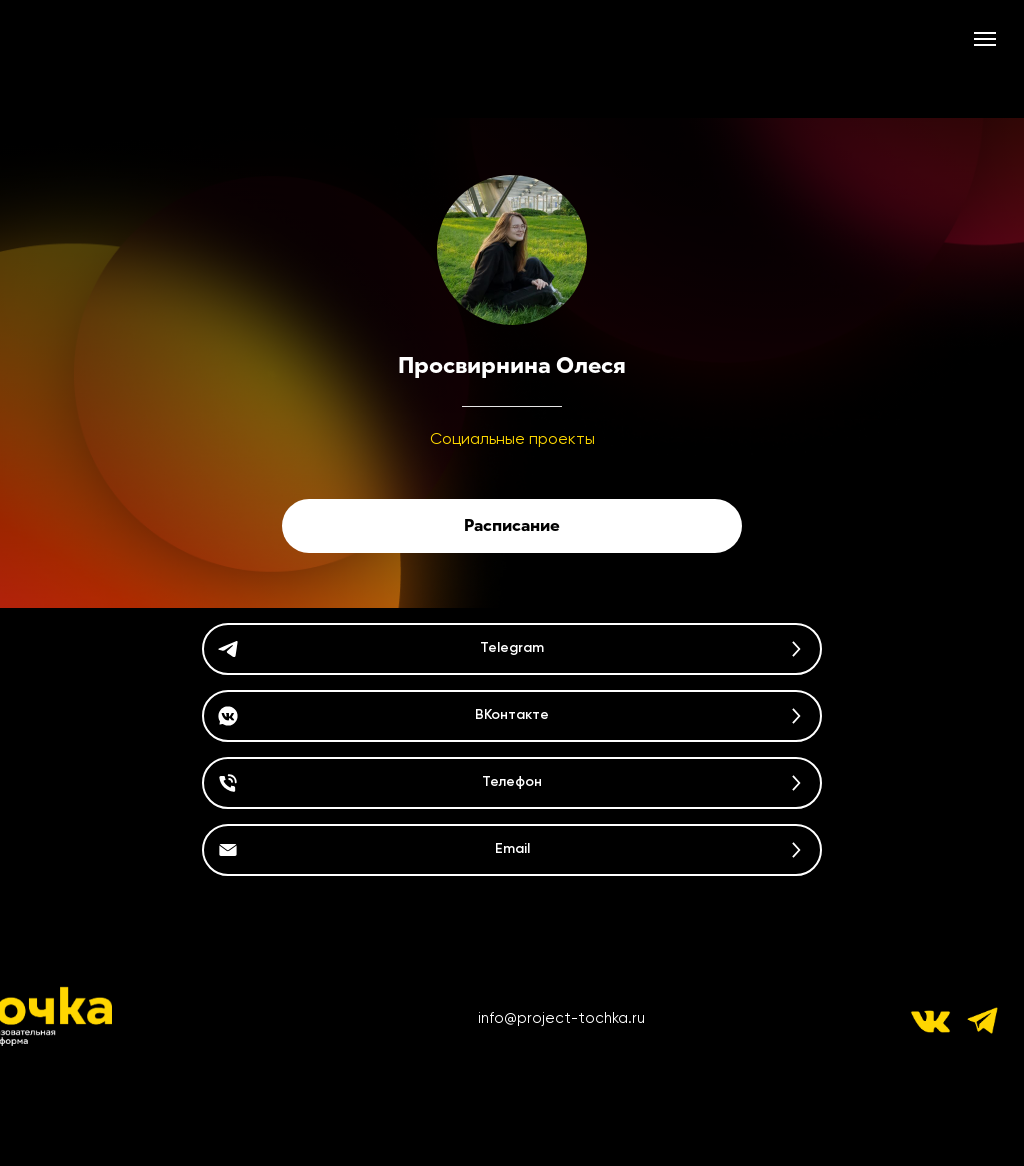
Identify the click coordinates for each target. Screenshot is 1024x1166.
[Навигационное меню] (985, 39)
